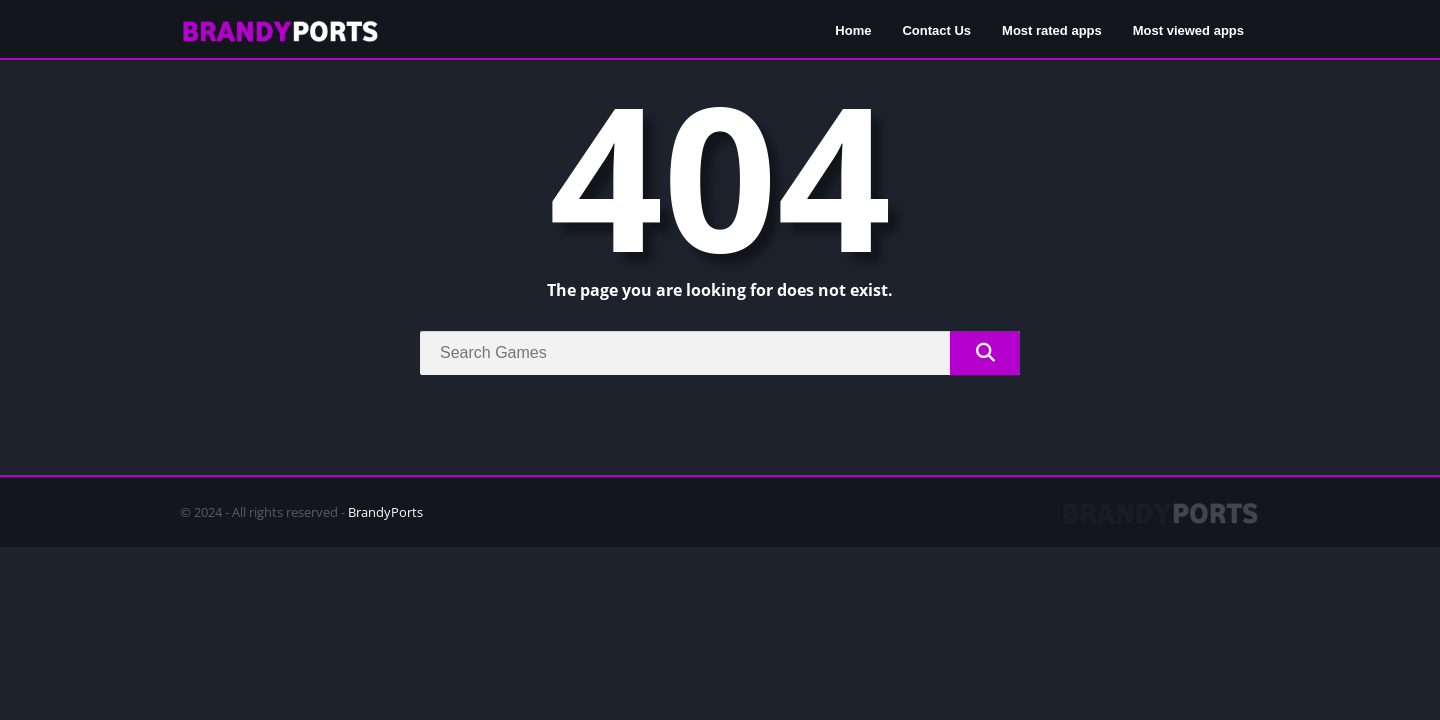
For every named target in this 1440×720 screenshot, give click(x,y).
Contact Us (936, 30)
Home (853, 30)
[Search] (720, 353)
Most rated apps (1052, 30)
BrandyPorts (385, 512)
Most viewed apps (1188, 30)
